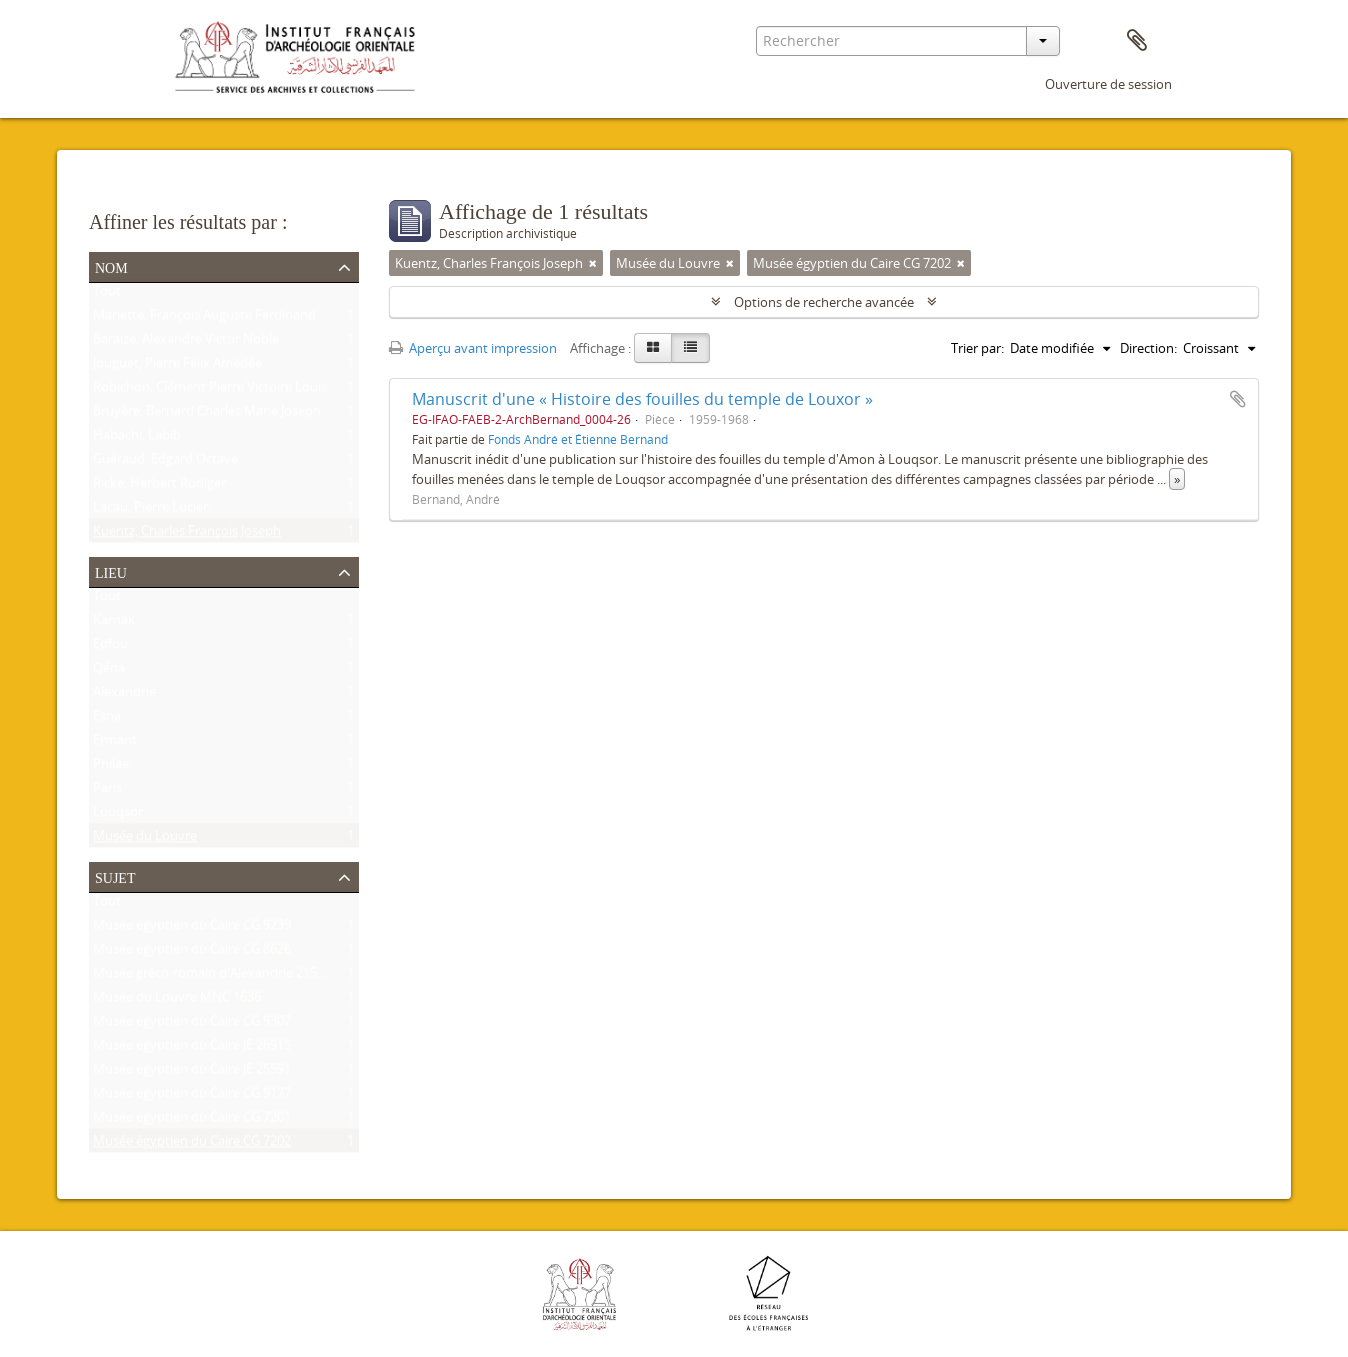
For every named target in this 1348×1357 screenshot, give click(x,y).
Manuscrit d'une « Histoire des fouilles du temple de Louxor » (642, 399)
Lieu (111, 571)
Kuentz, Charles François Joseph (187, 535)
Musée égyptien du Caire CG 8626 (192, 953)
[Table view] (690, 348)
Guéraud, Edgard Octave (165, 463)
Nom (111, 266)
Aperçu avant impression (473, 348)
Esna (107, 720)
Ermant (115, 744)
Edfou (110, 648)
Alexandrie (124, 696)
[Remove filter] (593, 263)
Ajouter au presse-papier (1238, 399)
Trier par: (977, 348)
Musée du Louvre (145, 840)
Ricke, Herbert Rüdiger (159, 487)
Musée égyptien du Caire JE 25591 (192, 1073)
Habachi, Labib (137, 439)
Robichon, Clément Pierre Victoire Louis (210, 391)
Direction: (1148, 348)
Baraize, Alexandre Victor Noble (186, 343)
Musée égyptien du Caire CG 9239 (192, 929)
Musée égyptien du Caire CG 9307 (192, 1025)
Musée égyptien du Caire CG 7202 (192, 1145)
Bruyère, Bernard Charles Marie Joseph (207, 415)
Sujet (115, 876)
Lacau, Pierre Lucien (152, 511)
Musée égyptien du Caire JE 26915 (192, 1049)
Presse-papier (1137, 41)
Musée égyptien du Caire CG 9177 (192, 1097)
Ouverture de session (1108, 84)
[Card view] (653, 348)
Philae (111, 768)
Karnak (114, 624)
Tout (107, 295)
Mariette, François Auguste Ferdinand (204, 319)
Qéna (109, 672)
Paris (107, 792)
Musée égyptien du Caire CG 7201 (192, 1121)
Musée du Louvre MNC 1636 (177, 1001)
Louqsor (118, 816)
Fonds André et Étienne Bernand (578, 439)
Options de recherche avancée (824, 302)
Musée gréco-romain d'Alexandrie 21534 (212, 977)
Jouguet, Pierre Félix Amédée (177, 367)
